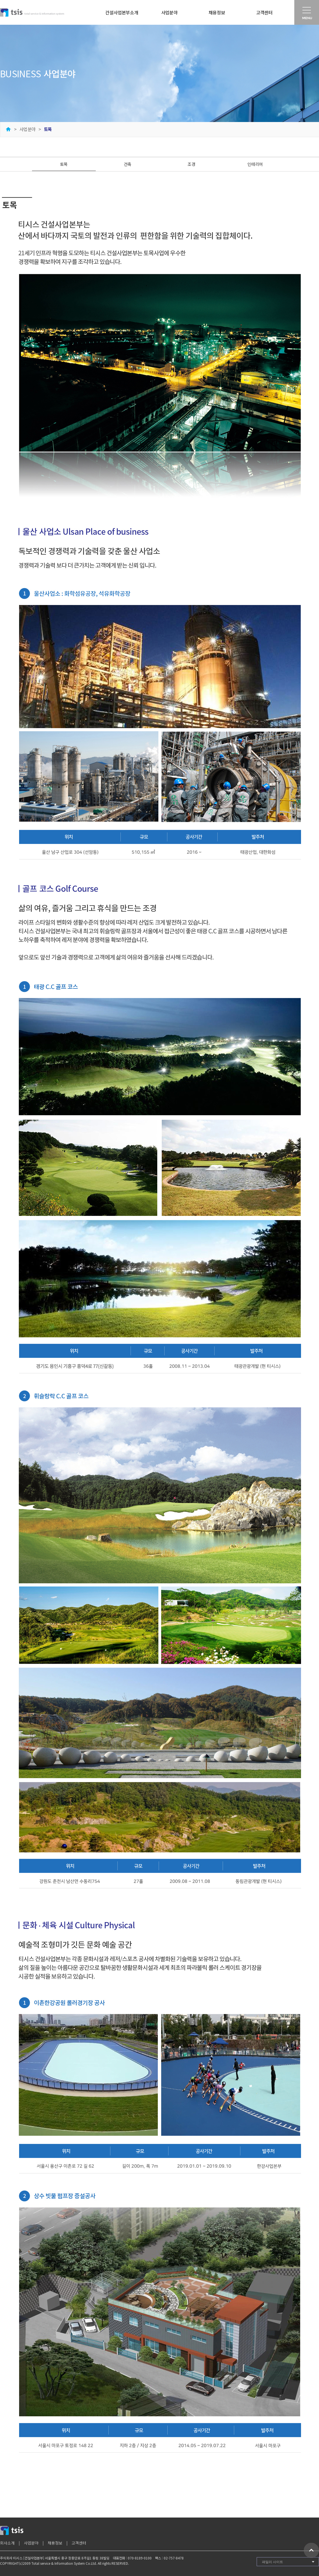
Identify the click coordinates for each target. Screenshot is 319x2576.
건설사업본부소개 (121, 12)
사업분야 (169, 12)
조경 (191, 164)
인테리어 (255, 164)
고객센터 (264, 12)
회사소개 (7, 2543)
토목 (64, 164)
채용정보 (217, 12)
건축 (127, 164)
